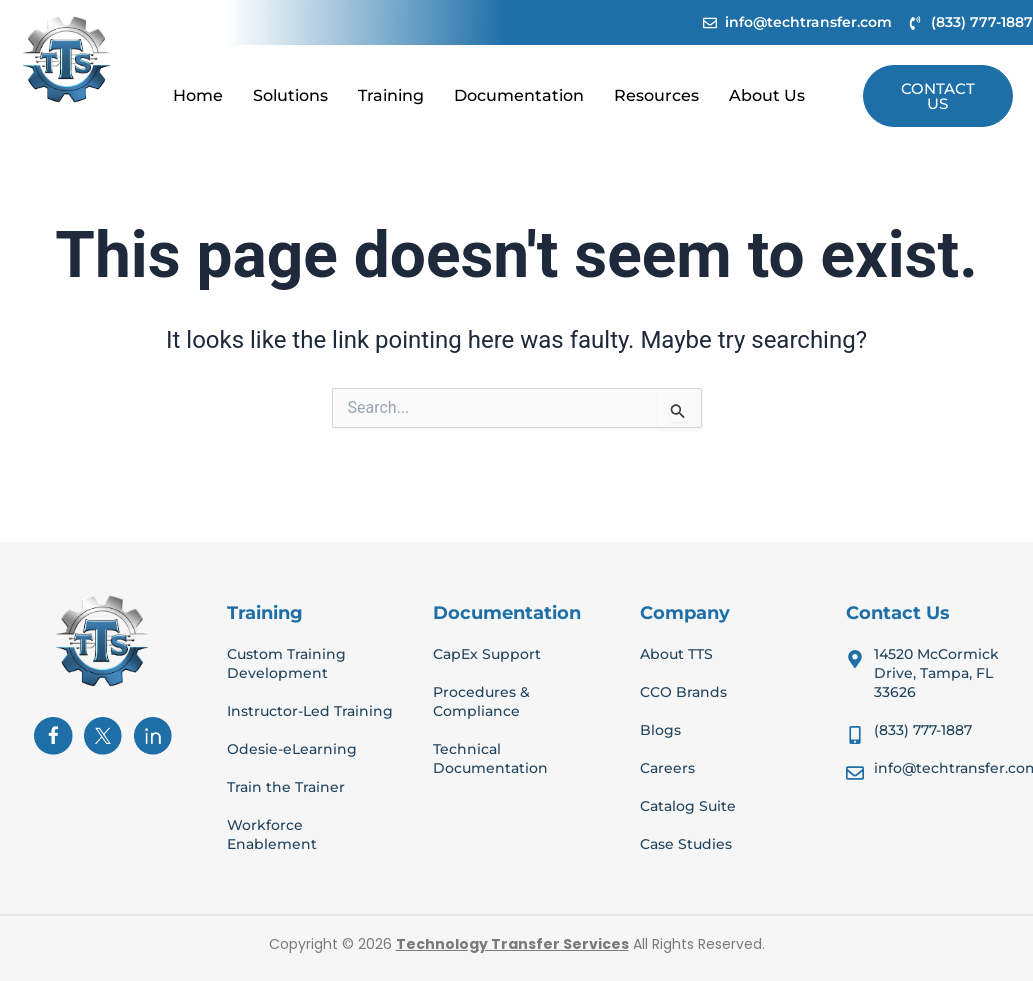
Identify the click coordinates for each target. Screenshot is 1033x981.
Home (198, 95)
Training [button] (391, 95)
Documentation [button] (519, 95)
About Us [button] (767, 95)
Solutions (290, 95)
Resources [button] (656, 95)
